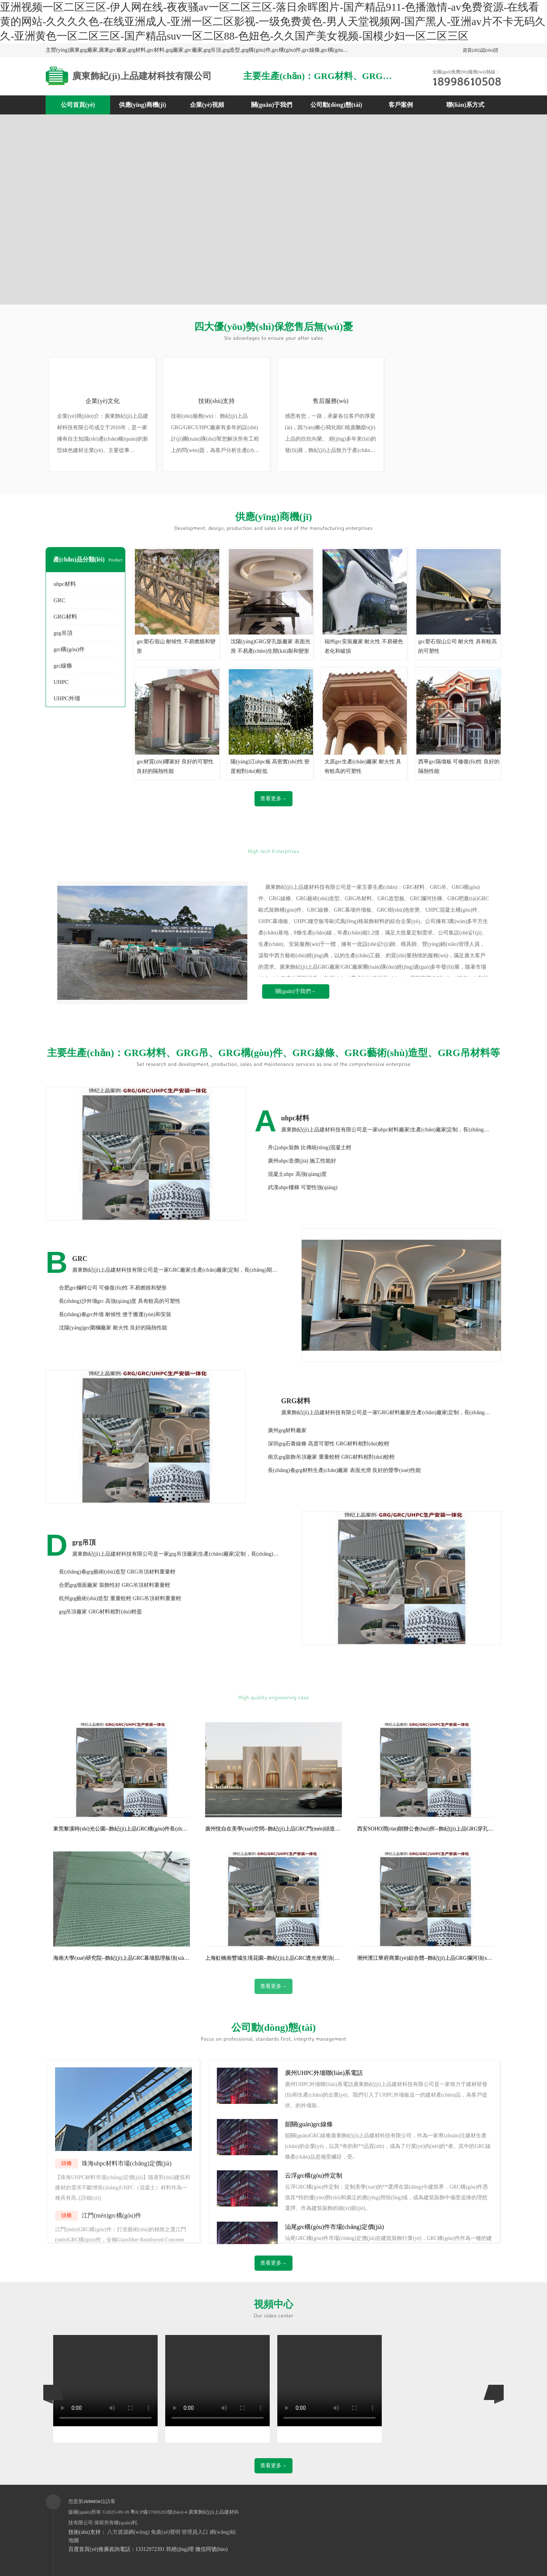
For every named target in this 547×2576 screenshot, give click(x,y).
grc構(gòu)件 (69, 649)
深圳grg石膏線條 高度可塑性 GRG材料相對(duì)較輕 (328, 1444)
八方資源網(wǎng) (128, 2532)
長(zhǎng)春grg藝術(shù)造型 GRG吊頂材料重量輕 (117, 1572)
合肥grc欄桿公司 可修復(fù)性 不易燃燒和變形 (113, 1288)
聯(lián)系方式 (465, 105)
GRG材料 (65, 617)
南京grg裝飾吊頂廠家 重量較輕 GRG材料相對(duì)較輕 (331, 1457)
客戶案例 (401, 105)
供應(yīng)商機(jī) (142, 105)
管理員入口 (195, 2532)
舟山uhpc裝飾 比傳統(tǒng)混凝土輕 (309, 1147)
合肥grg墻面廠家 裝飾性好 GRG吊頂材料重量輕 (114, 1585)
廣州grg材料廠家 (287, 1430)
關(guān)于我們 (271, 105)
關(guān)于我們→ (295, 991)
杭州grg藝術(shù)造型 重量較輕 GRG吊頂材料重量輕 (120, 1598)
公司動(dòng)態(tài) (336, 105)
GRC (59, 600)
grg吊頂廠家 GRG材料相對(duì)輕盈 (100, 1612)
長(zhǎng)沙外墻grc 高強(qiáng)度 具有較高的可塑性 (119, 1301)
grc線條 (63, 666)
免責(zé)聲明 (165, 2532)
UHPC (61, 682)
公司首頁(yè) (78, 105)
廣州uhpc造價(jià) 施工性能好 (302, 1161)
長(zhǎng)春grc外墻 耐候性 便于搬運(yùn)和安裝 (115, 1314)
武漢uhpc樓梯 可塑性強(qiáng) (302, 1187)
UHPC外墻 (67, 698)
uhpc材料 (65, 584)
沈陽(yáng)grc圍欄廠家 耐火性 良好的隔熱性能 (113, 1328)
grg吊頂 (63, 633)
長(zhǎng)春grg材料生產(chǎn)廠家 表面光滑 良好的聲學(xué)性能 (344, 1470)
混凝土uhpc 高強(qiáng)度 (297, 1174)
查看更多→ (273, 798)
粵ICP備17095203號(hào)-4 (158, 2512)
